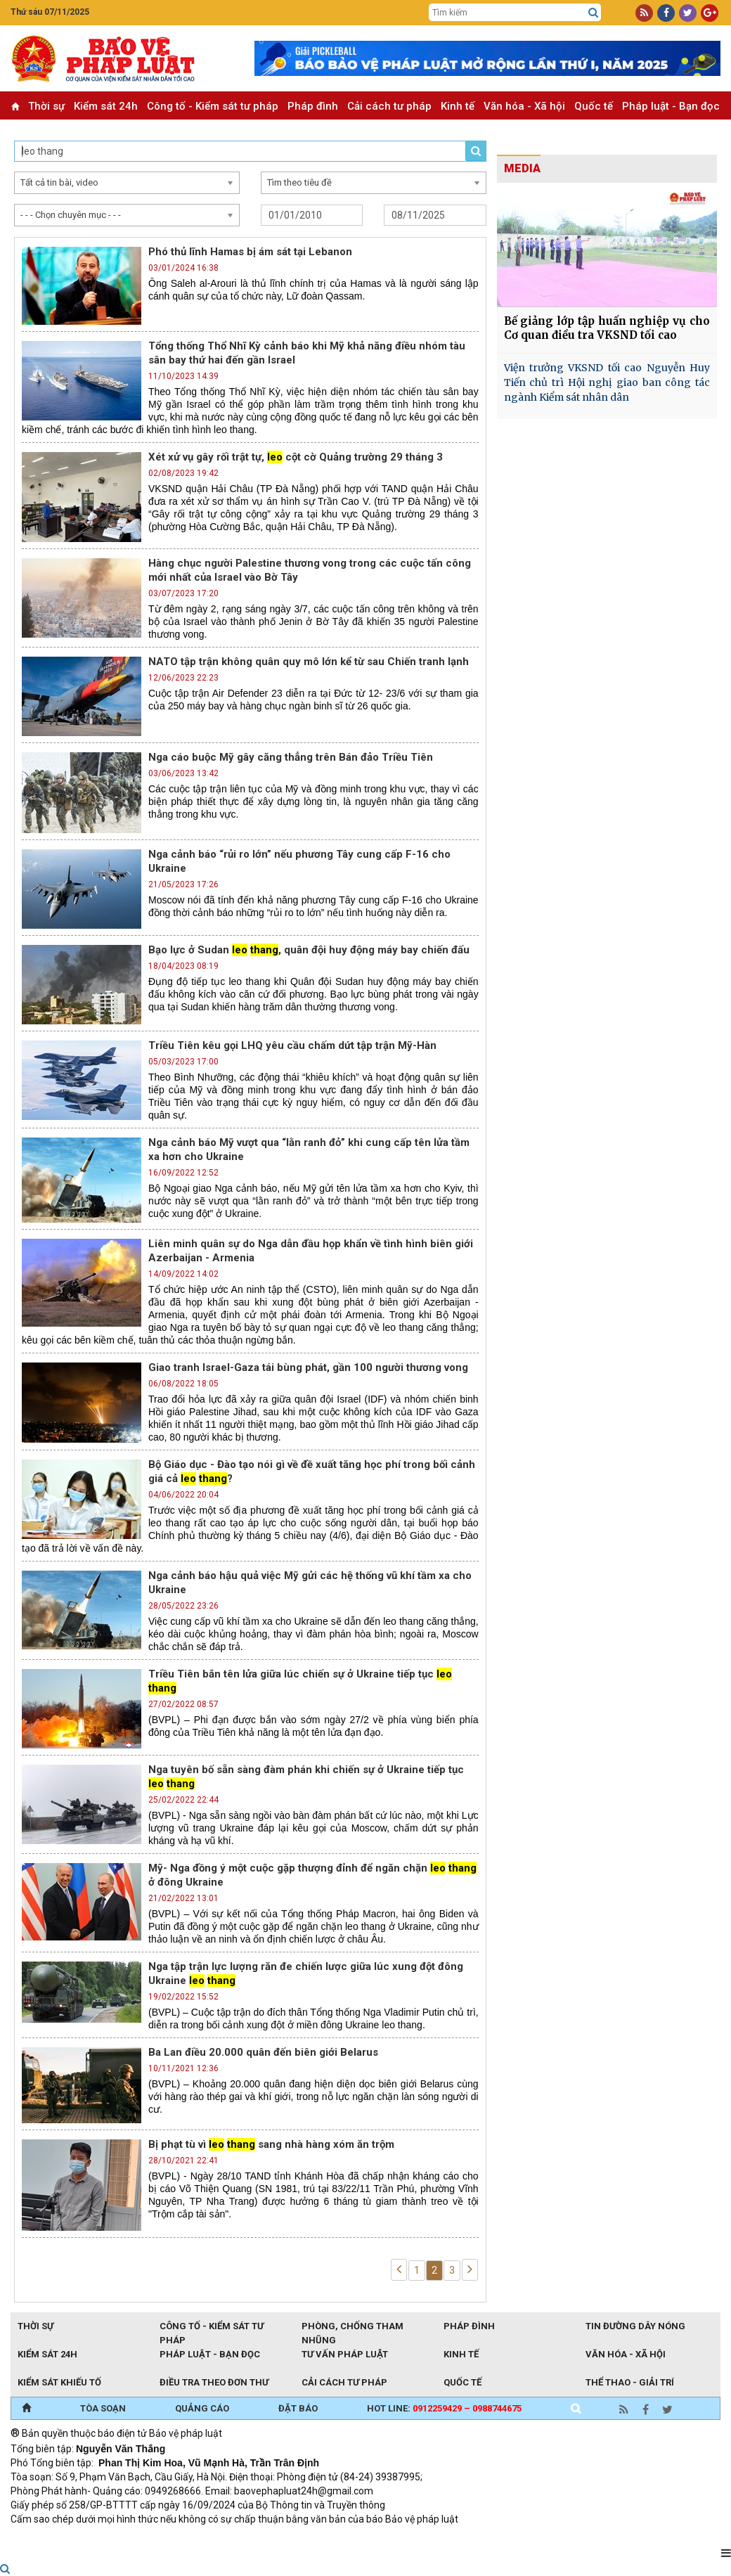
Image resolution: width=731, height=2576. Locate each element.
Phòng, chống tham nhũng (352, 2327)
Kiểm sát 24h (106, 106)
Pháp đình (312, 106)
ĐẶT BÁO (298, 2408)
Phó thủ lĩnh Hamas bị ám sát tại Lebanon (250, 251)
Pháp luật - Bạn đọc (671, 106)
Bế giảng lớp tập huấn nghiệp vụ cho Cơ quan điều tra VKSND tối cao (607, 328)
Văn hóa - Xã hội (524, 106)
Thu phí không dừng (260, 2538)
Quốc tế (593, 106)
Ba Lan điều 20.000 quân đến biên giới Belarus (263, 2052)
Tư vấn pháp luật (345, 2354)
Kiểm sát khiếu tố (59, 2382)
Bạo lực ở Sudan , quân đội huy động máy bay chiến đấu (309, 950)
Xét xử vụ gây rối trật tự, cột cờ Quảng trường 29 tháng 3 (295, 457)
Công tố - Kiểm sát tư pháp (212, 106)
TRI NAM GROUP (52, 2538)
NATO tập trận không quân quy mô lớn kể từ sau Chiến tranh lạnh (308, 661)
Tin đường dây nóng (635, 2326)
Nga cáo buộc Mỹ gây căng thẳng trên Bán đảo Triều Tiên (290, 757)
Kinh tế (457, 106)
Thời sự (46, 106)
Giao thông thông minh (153, 2538)
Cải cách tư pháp (389, 106)
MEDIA (522, 168)
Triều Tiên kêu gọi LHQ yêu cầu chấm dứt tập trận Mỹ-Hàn (292, 1045)
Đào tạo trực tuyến (358, 2538)
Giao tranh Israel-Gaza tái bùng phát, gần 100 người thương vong (308, 1367)
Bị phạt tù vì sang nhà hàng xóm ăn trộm (271, 2144)
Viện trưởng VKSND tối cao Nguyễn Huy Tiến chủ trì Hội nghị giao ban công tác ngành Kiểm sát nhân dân (607, 382)
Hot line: (444, 2408)
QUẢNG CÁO (202, 2408)
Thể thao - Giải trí (630, 2382)
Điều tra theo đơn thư (214, 2382)
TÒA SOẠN (103, 2408)
